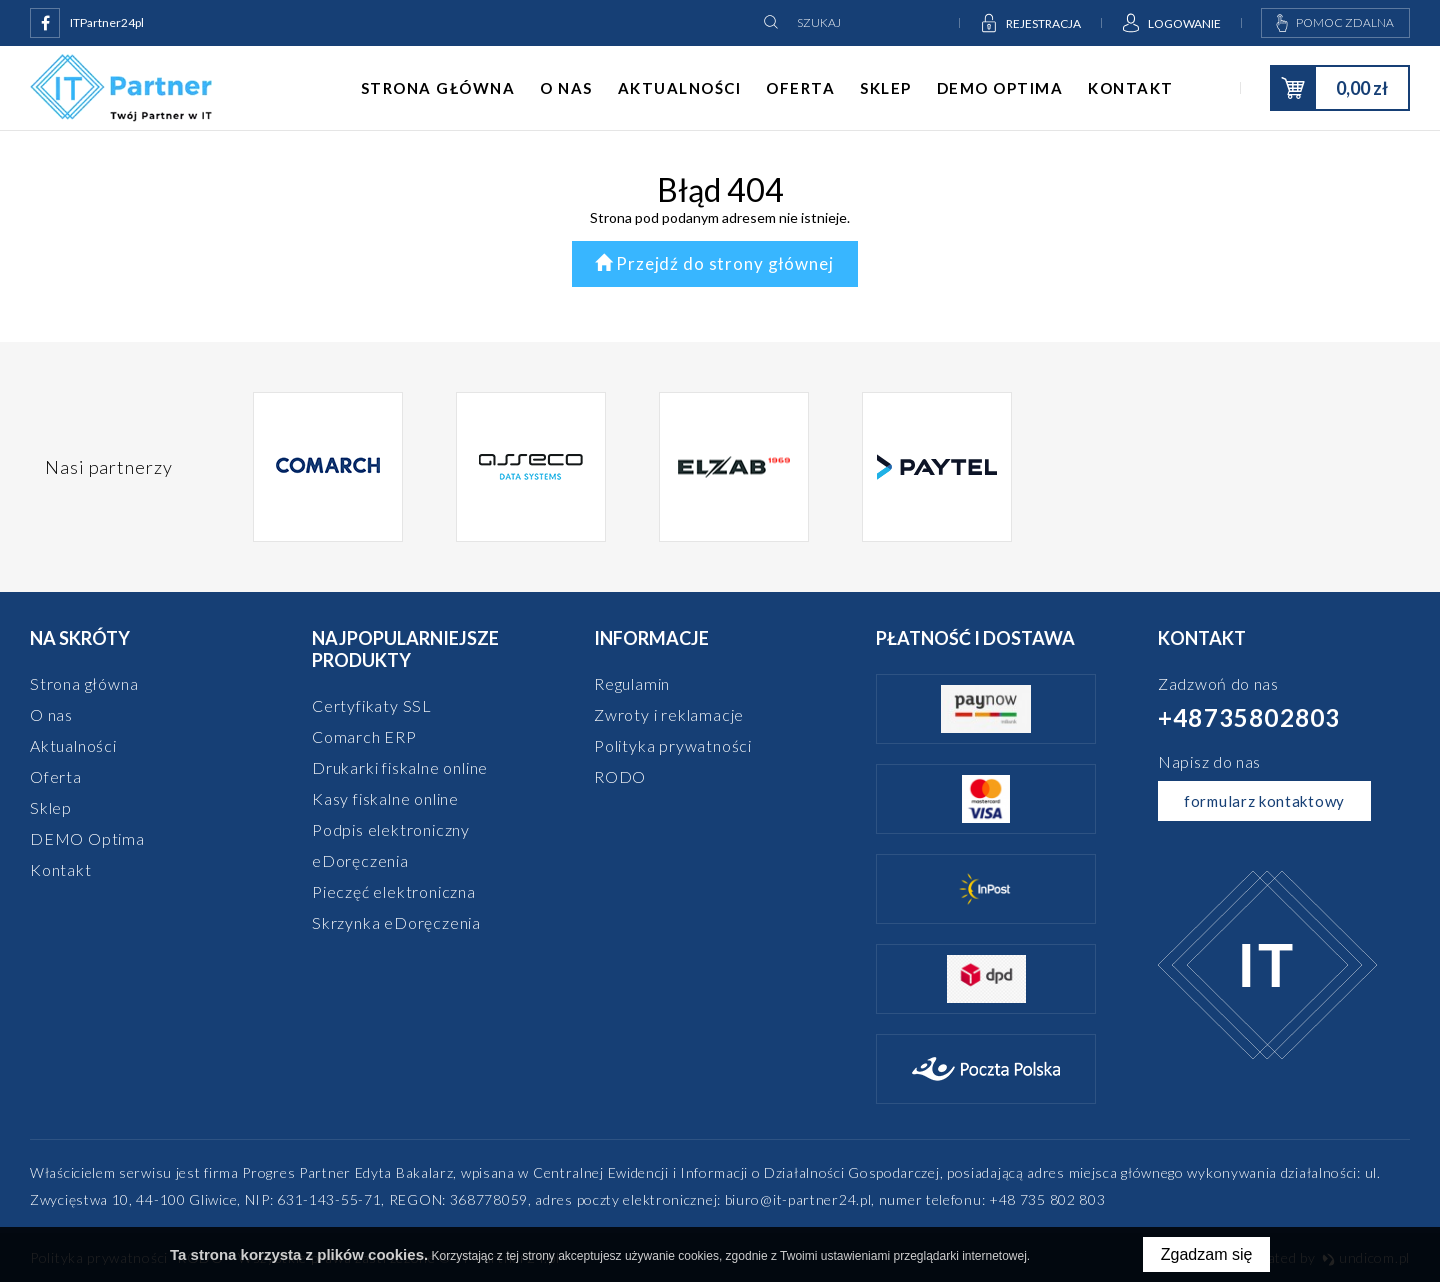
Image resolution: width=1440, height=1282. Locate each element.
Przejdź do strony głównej (714, 263)
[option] (328, 467)
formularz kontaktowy (1264, 801)
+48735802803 (1249, 717)
